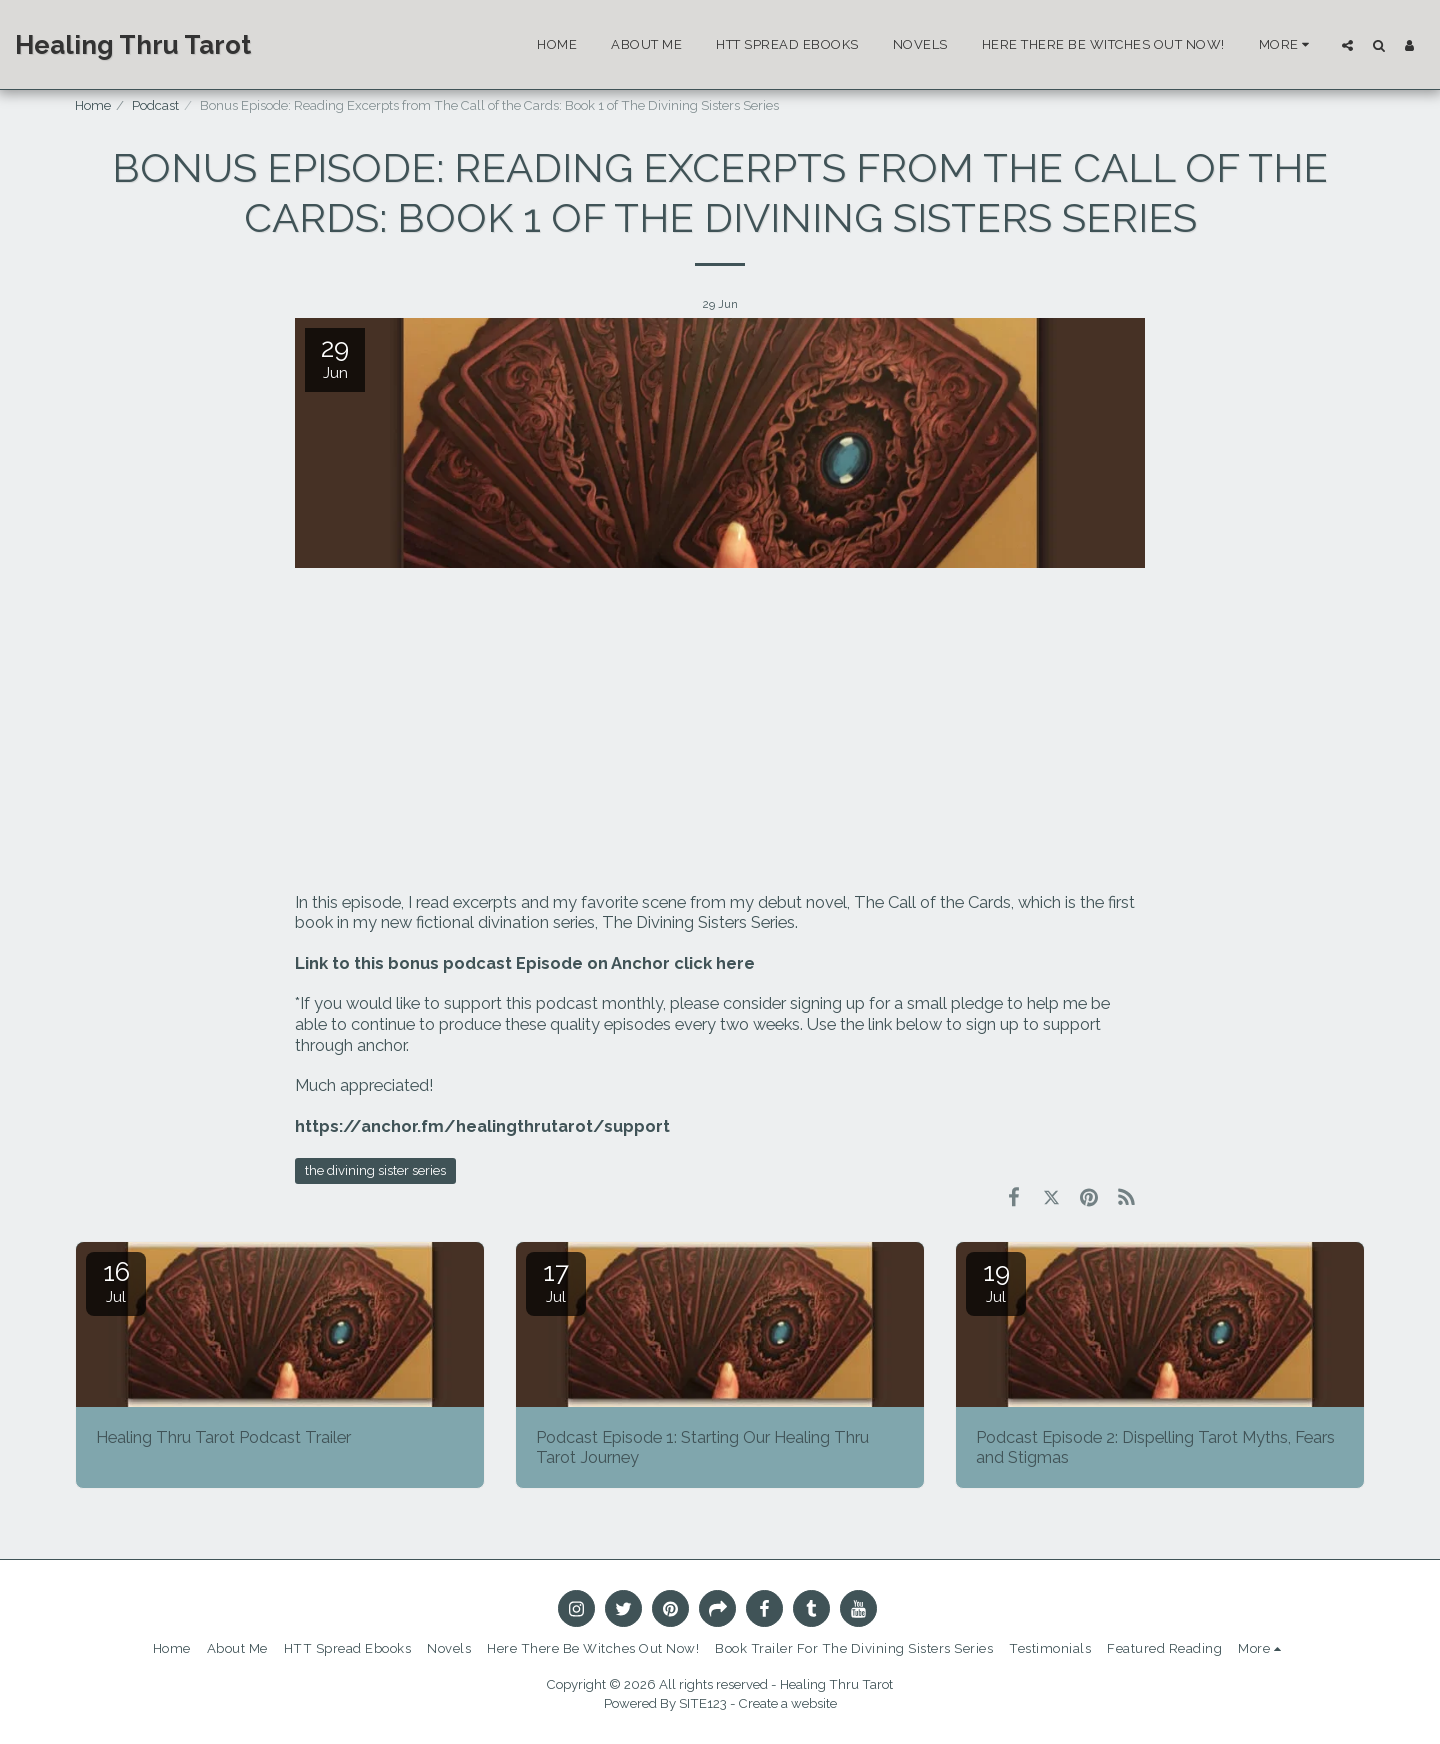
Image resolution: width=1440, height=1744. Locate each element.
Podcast (155, 105)
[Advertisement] (720, 732)
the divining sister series (375, 1170)
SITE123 (703, 1703)
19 (996, 1281)
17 (556, 1281)
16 (116, 1281)
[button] (1347, 45)
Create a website (788, 1703)
